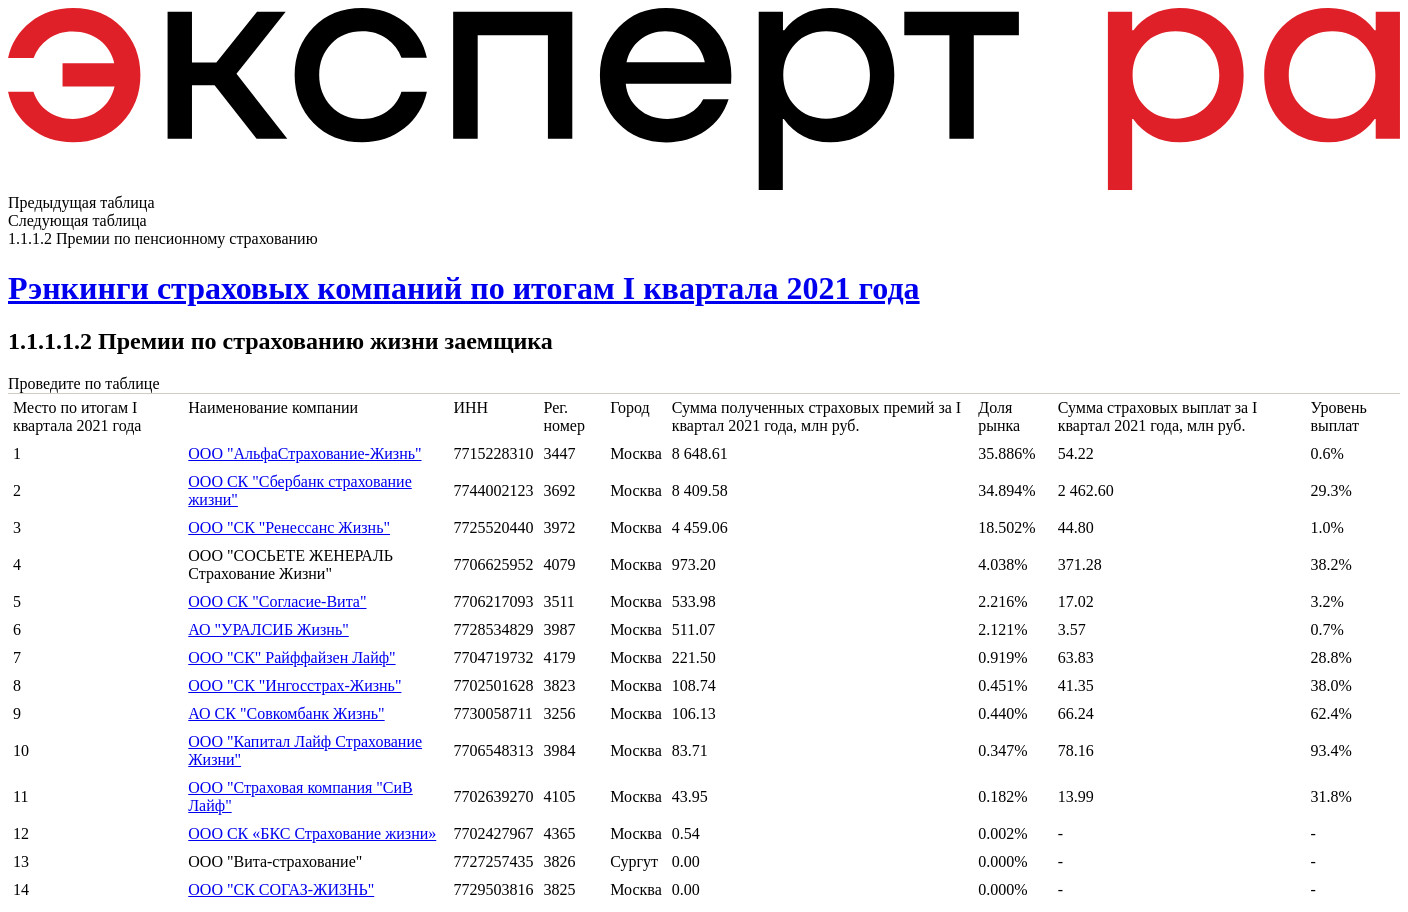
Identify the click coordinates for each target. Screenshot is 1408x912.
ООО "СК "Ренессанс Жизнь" (289, 527)
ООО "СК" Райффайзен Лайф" (291, 657)
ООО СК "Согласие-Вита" (277, 601)
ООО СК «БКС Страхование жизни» (312, 833)
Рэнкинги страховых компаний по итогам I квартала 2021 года (464, 288)
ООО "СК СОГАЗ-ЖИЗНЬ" (281, 889)
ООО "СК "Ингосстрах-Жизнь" (294, 685)
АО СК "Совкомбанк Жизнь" (286, 713)
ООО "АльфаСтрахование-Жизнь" (304, 453)
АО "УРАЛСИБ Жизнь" (268, 629)
